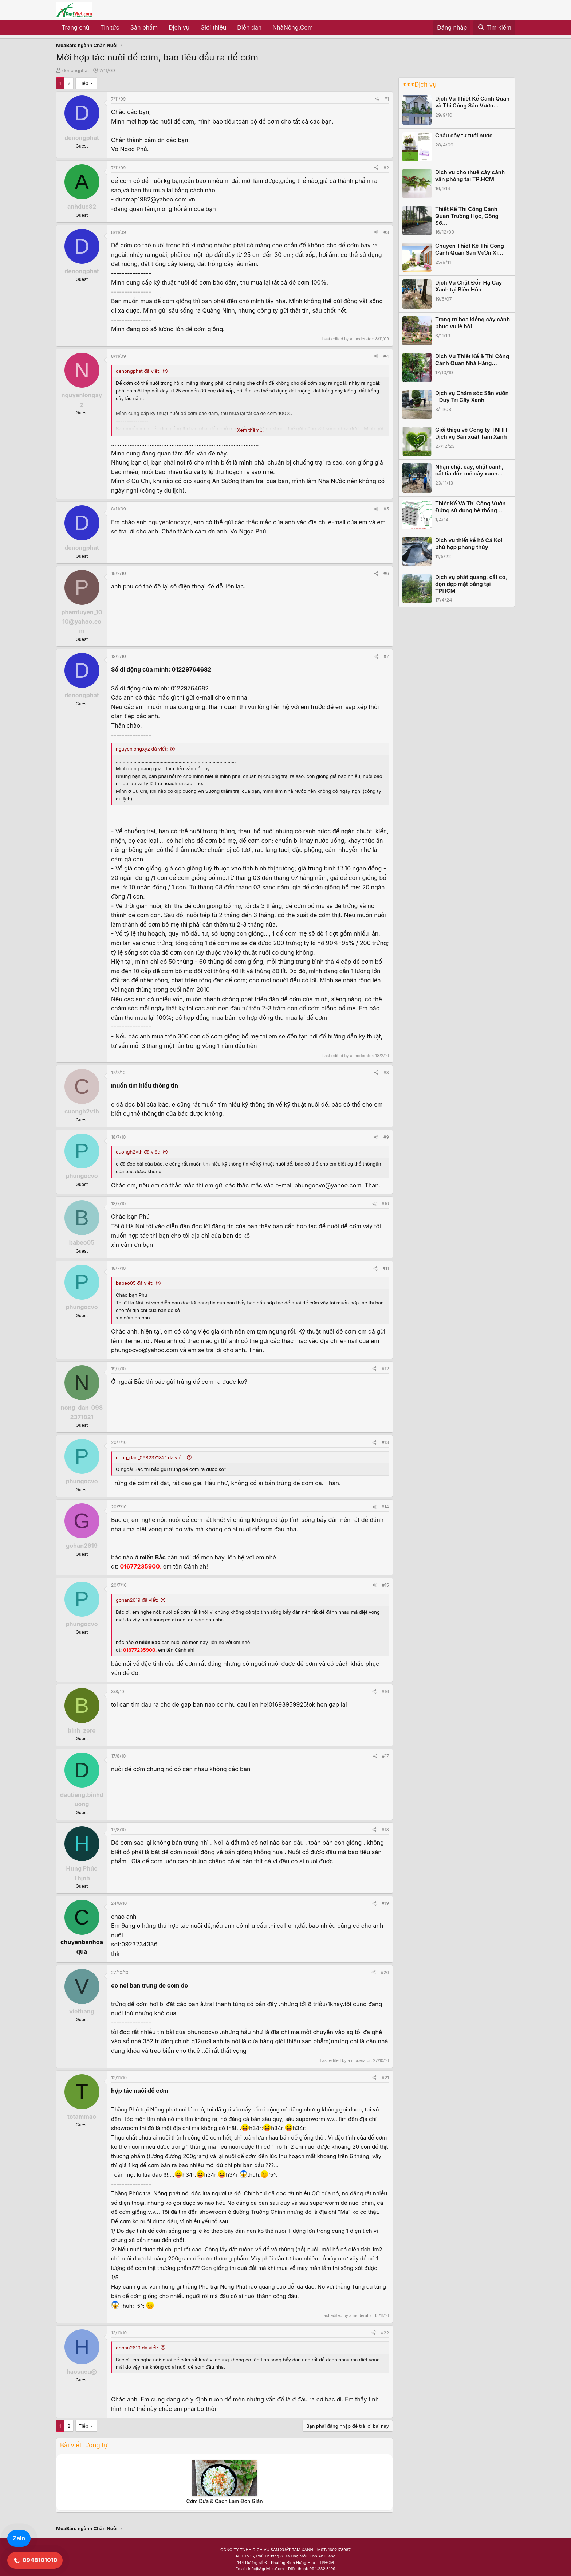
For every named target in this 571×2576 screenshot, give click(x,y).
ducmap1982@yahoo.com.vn (155, 199)
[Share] (377, 98)
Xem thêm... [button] (250, 430)
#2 (386, 168)
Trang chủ (75, 27)
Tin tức (109, 27)
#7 (386, 656)
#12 (385, 1368)
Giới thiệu (213, 27)
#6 (386, 573)
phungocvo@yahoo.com (327, 1185)
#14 (385, 1507)
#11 (386, 1268)
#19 (385, 1903)
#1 (387, 99)
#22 (385, 2333)
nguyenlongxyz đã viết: (142, 749)
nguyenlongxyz (169, 522)
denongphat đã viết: (138, 371)
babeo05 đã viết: (134, 1283)
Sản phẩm (144, 27)
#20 (385, 1972)
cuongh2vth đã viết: (138, 1152)
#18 (385, 1829)
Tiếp (83, 83)
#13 (385, 1442)
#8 (386, 1072)
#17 (385, 1756)
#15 (385, 1585)
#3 (386, 232)
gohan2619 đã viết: (137, 1600)
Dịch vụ (179, 27)
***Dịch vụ (419, 84)
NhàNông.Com (292, 27)
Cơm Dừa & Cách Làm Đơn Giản (224, 2501)
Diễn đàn (249, 27)
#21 (385, 2077)
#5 (386, 509)
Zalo (19, 2538)
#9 (386, 1137)
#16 (385, 1691)
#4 (386, 356)
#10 (385, 1203)
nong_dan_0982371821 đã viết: (150, 1457)
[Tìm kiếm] (494, 27)
